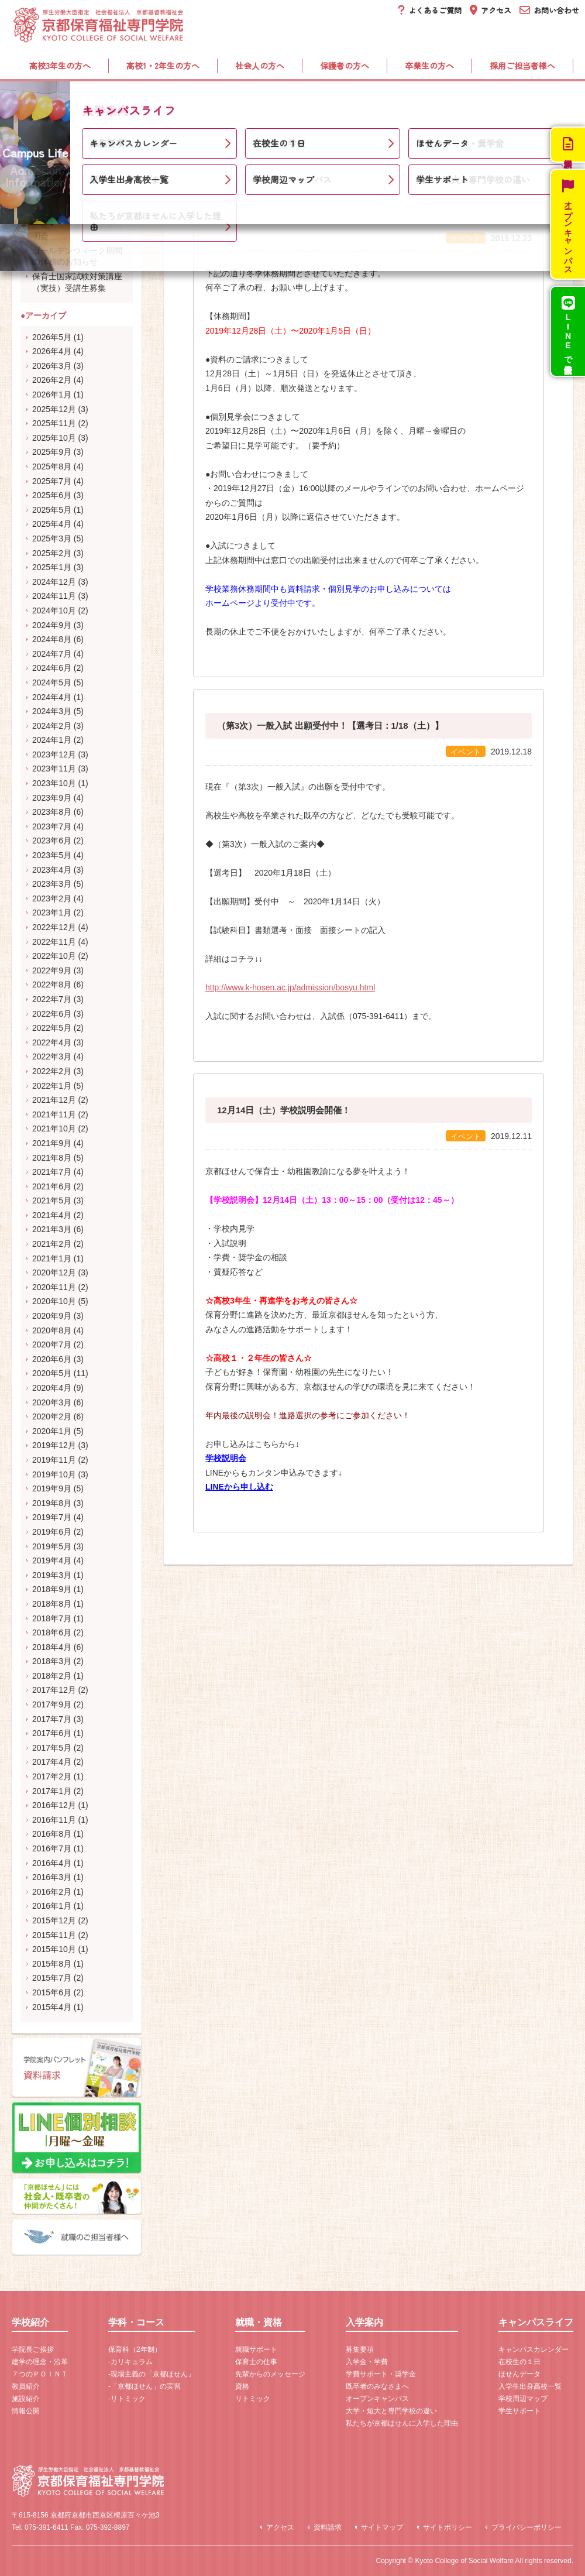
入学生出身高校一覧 (530, 2386)
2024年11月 (54, 596)
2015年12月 (54, 1920)
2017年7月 (51, 1719)
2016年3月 (51, 1877)
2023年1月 (51, 912)
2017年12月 (54, 1690)
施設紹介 (26, 2399)
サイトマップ (382, 2527)
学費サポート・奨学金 (381, 2374)
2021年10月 (54, 1128)
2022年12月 (54, 927)
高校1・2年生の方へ (162, 65)
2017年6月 (51, 1733)
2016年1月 (51, 1905)
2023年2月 (51, 898)
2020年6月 (51, 1359)
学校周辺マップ (523, 2399)
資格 (242, 2386)
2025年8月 (51, 466)
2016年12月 (54, 1805)
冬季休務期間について (261, 212)
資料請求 (328, 2527)
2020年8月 (51, 1330)
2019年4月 (51, 1560)
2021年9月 (51, 1143)
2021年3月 (51, 1229)
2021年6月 (51, 1186)
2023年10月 (54, 783)
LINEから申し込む (239, 1486)
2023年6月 (51, 840)
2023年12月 (54, 754)
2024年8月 (51, 639)
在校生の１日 (519, 2362)
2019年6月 (51, 1531)
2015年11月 (54, 1935)
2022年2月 (51, 1071)
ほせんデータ (519, 2374)
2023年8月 (51, 812)
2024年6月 (51, 668)
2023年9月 (51, 797)
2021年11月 (54, 1114)
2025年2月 (51, 553)
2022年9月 (51, 970)
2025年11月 (54, 423)
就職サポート (256, 2349)
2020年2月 (51, 1416)
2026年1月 (51, 394)
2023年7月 (51, 826)
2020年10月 (54, 1301)
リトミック (252, 2399)
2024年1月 (51, 740)
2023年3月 (51, 884)
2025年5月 (51, 509)
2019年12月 (54, 1445)
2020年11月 (54, 1287)
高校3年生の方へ (60, 65)
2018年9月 (51, 1589)
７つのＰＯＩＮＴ (40, 2374)
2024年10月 (54, 610)
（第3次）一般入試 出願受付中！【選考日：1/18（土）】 (330, 725)
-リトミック (127, 2399)
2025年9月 (51, 452)
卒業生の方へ (429, 65)
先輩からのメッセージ (270, 2374)
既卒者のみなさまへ (377, 2386)
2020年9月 (51, 1315)
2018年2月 (51, 1675)
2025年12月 (54, 409)
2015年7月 (51, 1977)
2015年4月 (51, 2007)
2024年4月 (51, 697)
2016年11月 (54, 1819)
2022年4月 (51, 1042)
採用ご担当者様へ (522, 65)
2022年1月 (51, 1085)
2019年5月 (51, 1546)
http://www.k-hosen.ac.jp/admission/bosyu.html (290, 987)
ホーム (24, 133)
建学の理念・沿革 (40, 2362)
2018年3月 (51, 1661)
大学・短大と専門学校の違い (391, 2411)
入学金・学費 (367, 2362)
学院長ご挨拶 (33, 2349)
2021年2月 (51, 1243)
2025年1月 (51, 567)
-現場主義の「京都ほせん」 (151, 2374)
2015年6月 (51, 1992)
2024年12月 (54, 581)
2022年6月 (51, 1013)
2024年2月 (51, 725)
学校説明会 (225, 1458)
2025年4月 (51, 524)
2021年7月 (51, 1171)
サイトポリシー (447, 2527)
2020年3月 (51, 1402)
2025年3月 (51, 538)
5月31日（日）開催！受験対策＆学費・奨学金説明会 (77, 224)
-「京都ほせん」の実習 (144, 2386)
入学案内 (389, 99)
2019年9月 (51, 1488)
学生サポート (519, 2411)
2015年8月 (51, 1963)
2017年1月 (51, 1791)
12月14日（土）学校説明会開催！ (283, 1110)
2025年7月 (51, 481)
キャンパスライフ (506, 99)
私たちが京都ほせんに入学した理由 (402, 2423)
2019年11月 (54, 1459)
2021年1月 (51, 1258)
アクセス (280, 2527)
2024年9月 (51, 625)
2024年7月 (51, 653)
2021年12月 (54, 1100)
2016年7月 (51, 1848)
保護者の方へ (344, 65)
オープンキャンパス (377, 2399)
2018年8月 (51, 1603)
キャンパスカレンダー (533, 2349)
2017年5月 (51, 1747)
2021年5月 (51, 1200)
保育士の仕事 (256, 2362)
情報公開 (26, 2411)
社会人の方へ (259, 65)
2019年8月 (51, 1503)
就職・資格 (284, 99)
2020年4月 (51, 1387)
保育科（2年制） (134, 2349)
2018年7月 (51, 1618)
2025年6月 (51, 495)
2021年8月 (51, 1157)
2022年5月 (51, 1028)
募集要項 (360, 2349)
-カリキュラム (130, 2362)
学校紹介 (62, 99)
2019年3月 (51, 1575)
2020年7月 (51, 1344)
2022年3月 (51, 1056)
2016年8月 (51, 1833)
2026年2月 (51, 380)
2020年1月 (51, 1431)
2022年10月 (54, 956)
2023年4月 (51, 869)
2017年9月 (51, 1704)
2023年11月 (54, 768)
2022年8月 (51, 984)
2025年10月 (54, 438)
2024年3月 (51, 711)
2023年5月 (51, 855)
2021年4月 (51, 1215)
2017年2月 (51, 1776)
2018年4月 (51, 1647)
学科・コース (171, 99)
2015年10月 (54, 1949)
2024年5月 (51, 682)
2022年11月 (54, 941)
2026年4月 (51, 351)
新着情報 (65, 133)
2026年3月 (51, 366)
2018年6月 (51, 1632)
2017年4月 (51, 1762)
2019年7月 (51, 1517)
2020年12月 (54, 1272)
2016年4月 (51, 1863)
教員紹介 (26, 2386)
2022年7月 (51, 999)
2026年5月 (51, 337)
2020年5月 (51, 1373)
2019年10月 (54, 1474)
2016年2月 (51, 1891)
